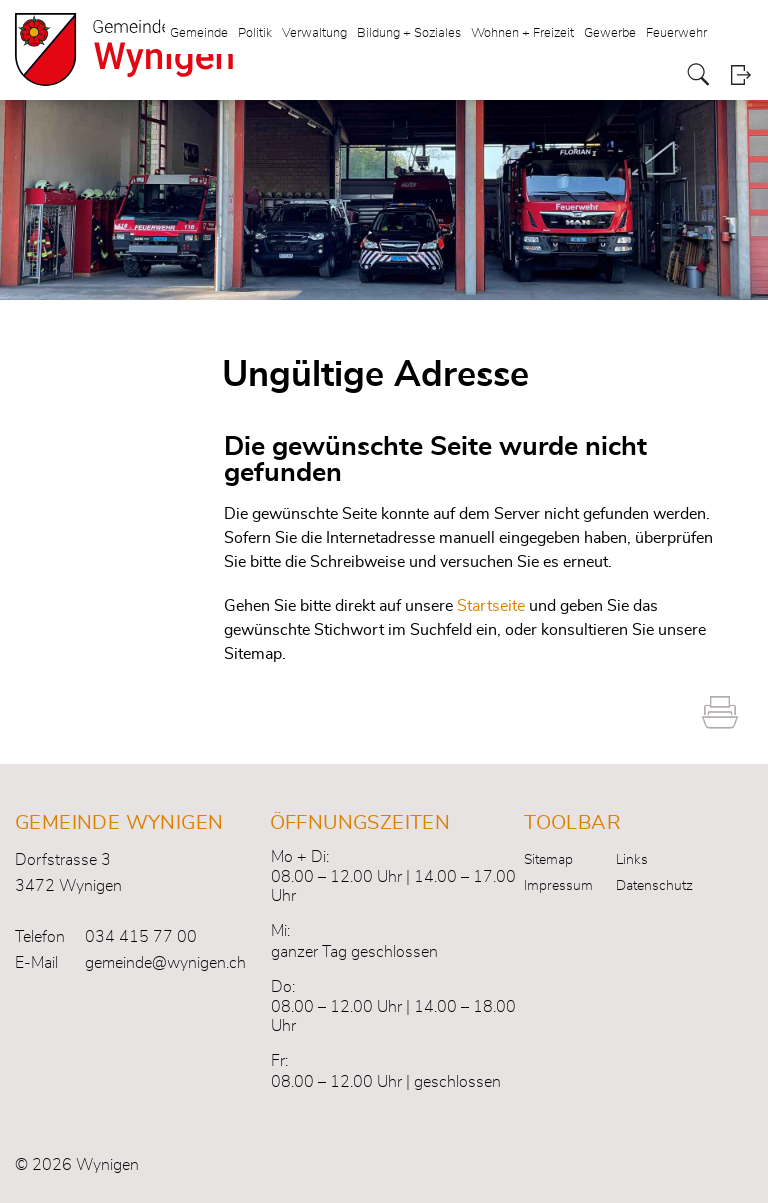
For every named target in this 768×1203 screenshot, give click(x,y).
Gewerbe (610, 33)
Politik (255, 33)
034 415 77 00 (141, 937)
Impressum (558, 886)
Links (632, 860)
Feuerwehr (676, 33)
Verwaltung (314, 33)
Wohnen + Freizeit (522, 33)
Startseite (491, 606)
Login (740, 74)
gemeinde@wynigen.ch (165, 963)
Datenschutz (654, 886)
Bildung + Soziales (409, 33)
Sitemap (548, 860)
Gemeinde (199, 33)
